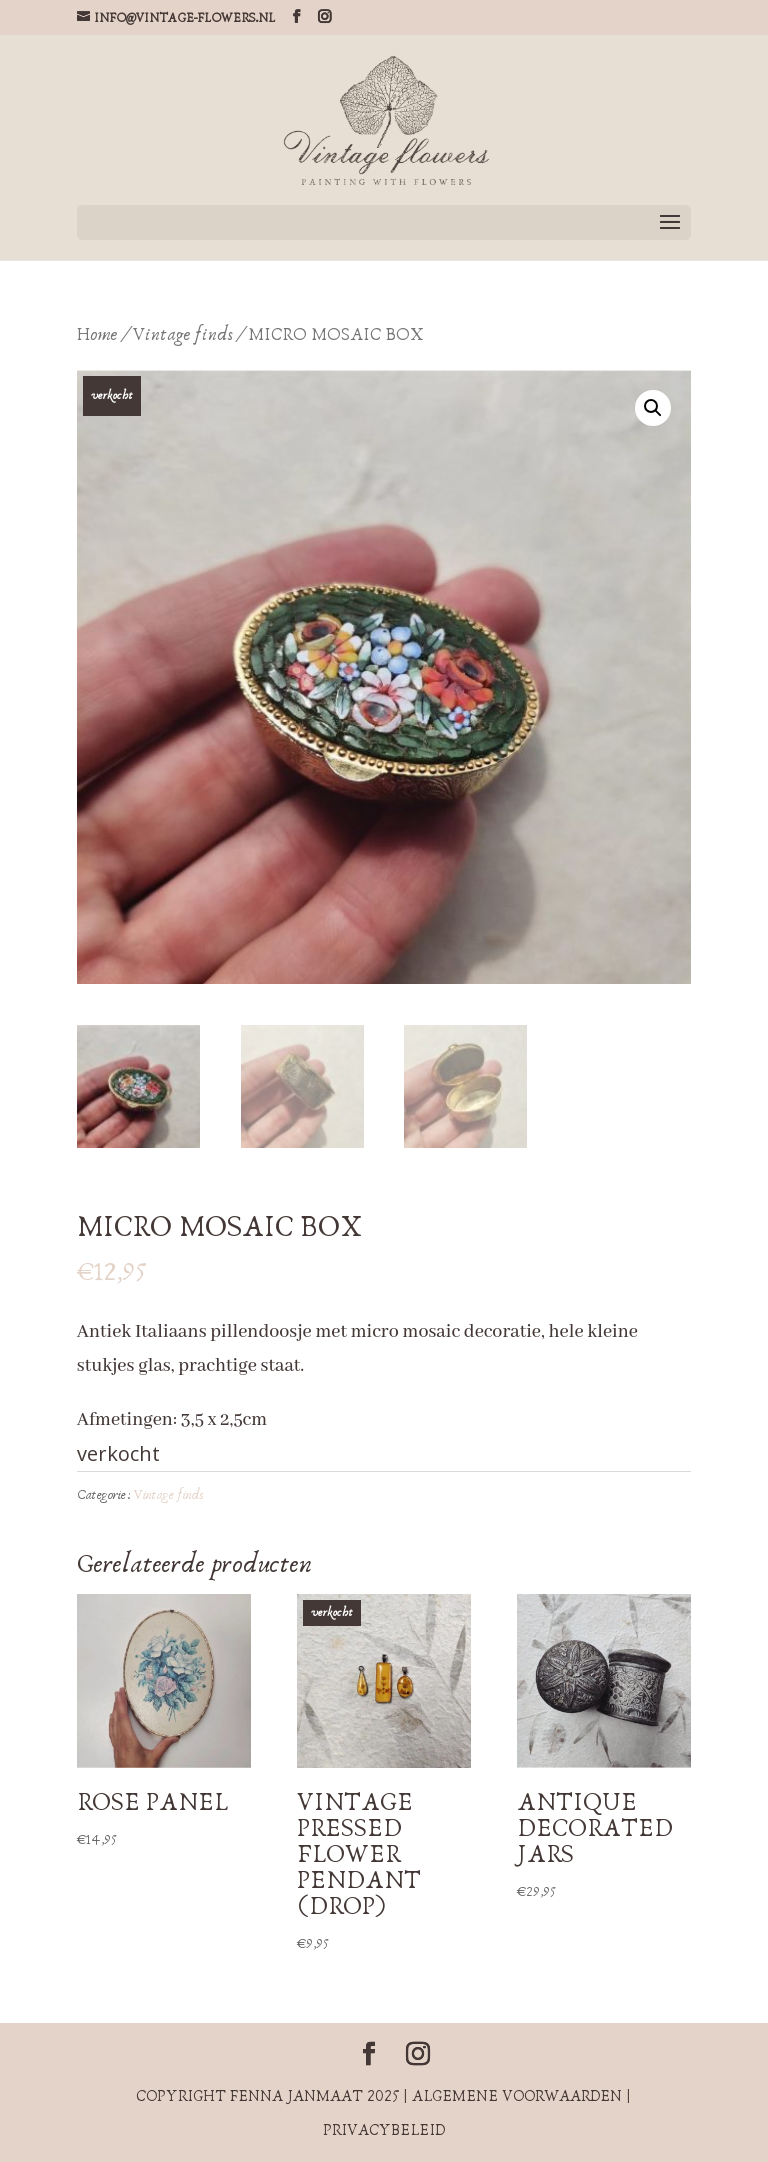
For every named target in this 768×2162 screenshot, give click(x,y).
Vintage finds (183, 334)
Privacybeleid (384, 2130)
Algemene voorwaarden (517, 2096)
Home (97, 334)
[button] (653, 408)
